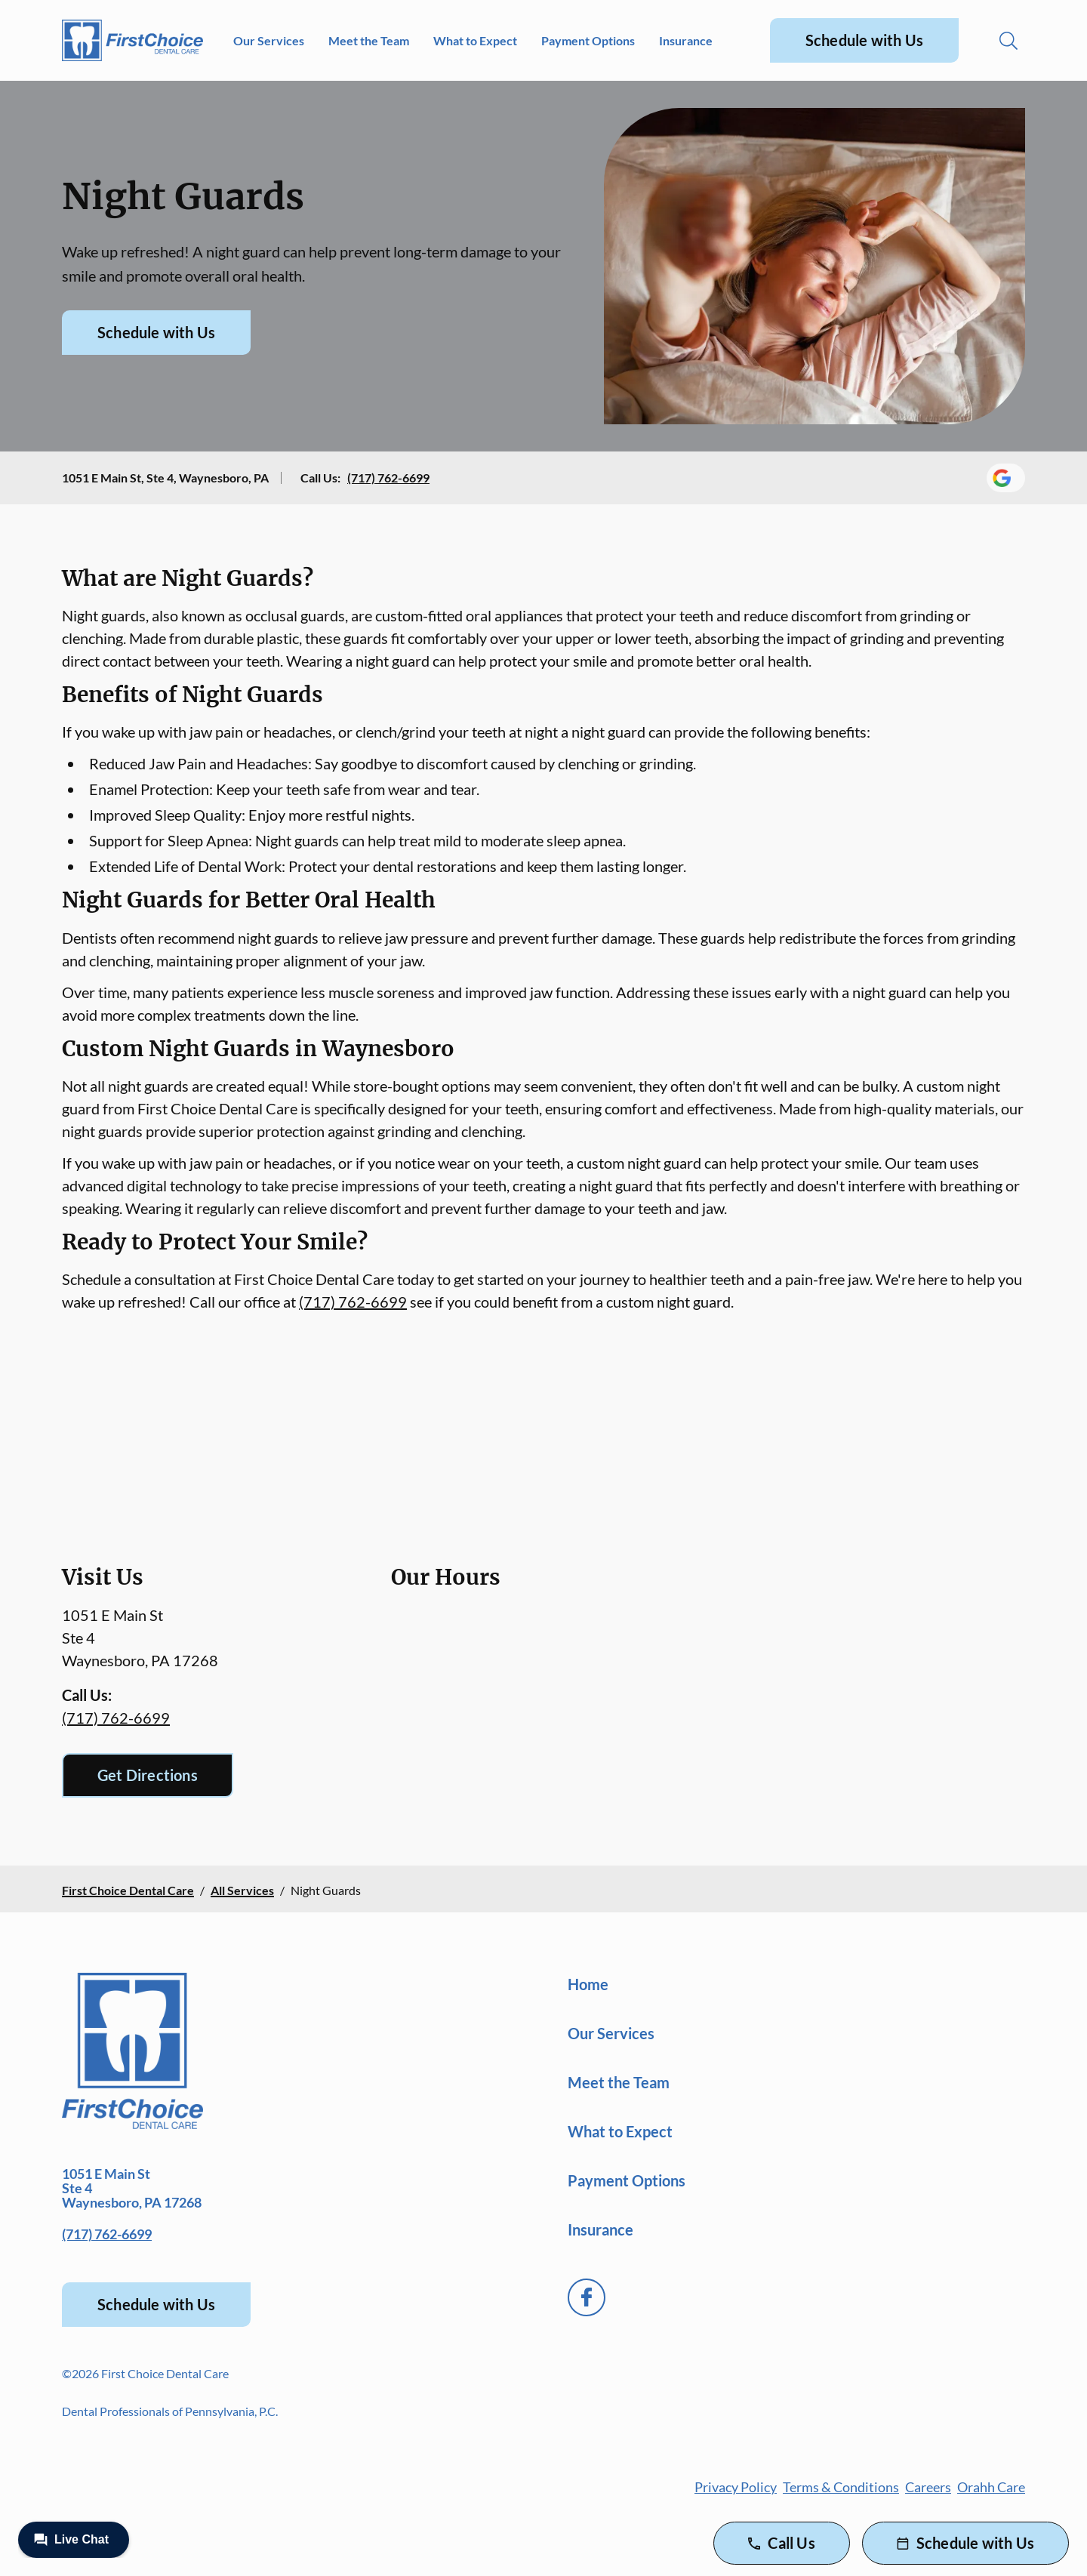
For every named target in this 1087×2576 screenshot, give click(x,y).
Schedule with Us (864, 40)
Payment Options (588, 40)
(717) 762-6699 (388, 477)
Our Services (268, 40)
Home (588, 1984)
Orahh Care (991, 2487)
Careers (928, 2487)
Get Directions (147, 1775)
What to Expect (475, 40)
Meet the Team (368, 40)
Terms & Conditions (841, 2487)
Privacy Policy (735, 2487)
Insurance (686, 40)
